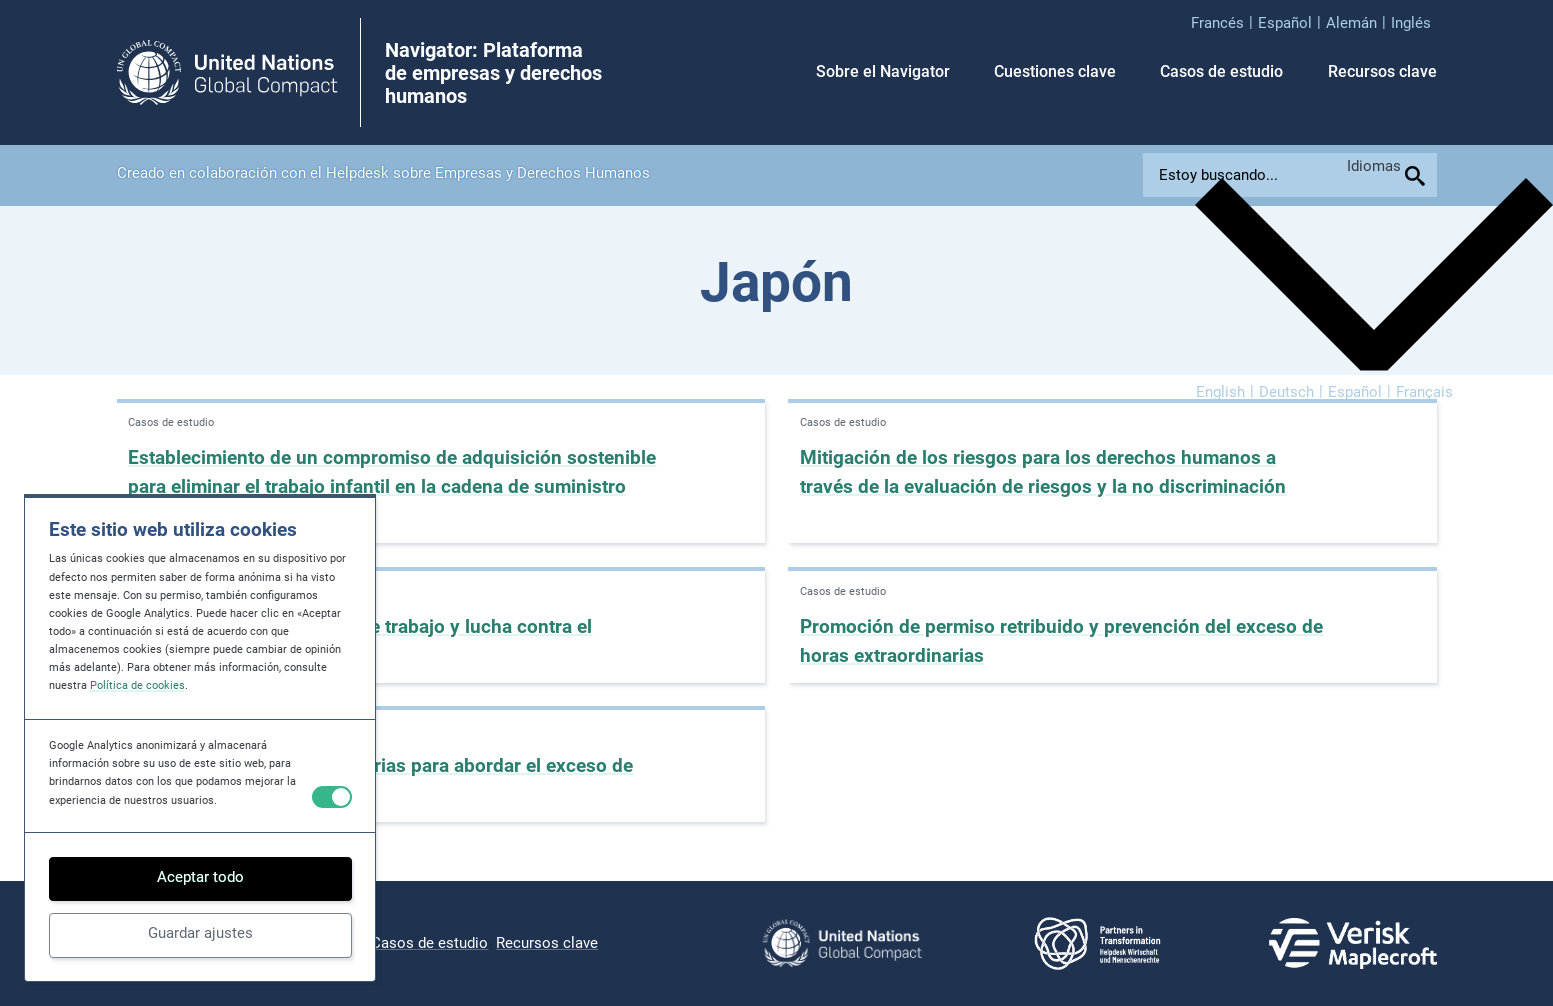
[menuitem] (1224, 22)
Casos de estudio (1221, 72)
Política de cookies (137, 685)
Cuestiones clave (1055, 72)
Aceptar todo (200, 877)
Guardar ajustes (200, 933)
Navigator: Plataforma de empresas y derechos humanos (493, 74)
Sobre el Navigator (883, 72)
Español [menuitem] (1355, 391)
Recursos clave (1382, 72)
